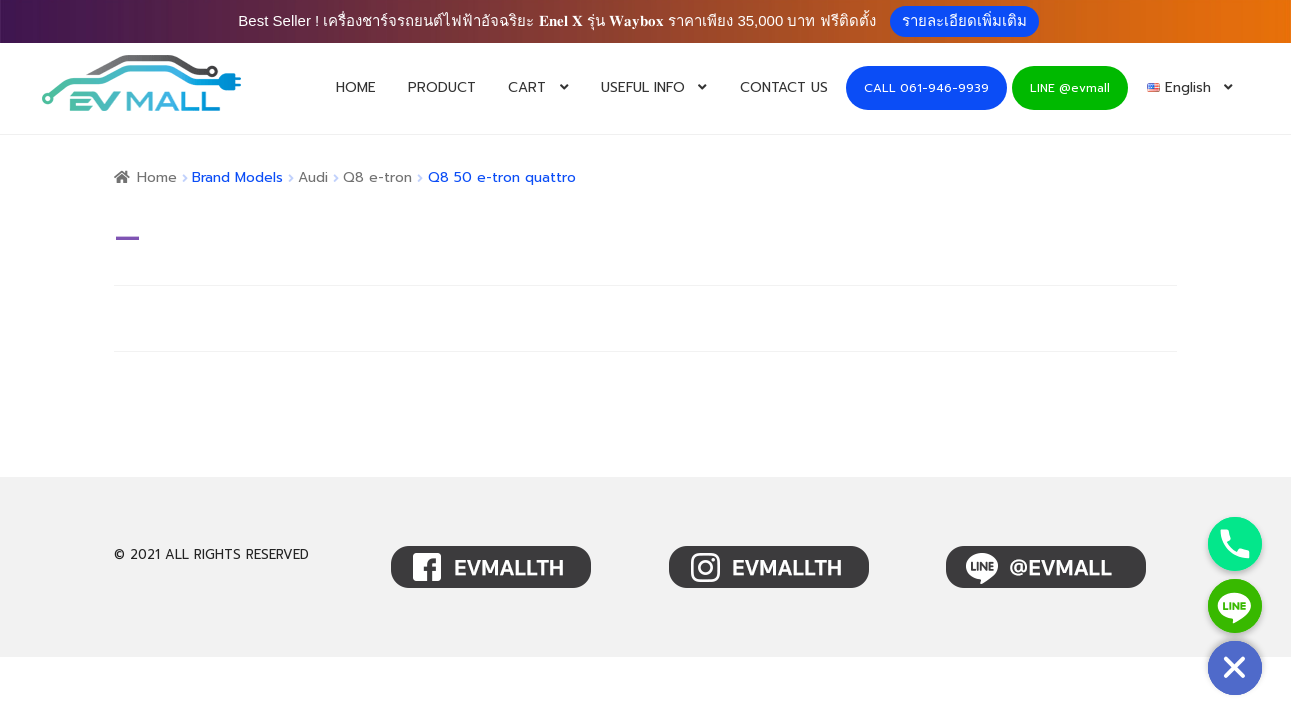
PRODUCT (442, 87)
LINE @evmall (1070, 88)
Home (157, 177)
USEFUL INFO (643, 87)
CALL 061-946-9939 (926, 88)
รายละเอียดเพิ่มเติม (964, 20)
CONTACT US (784, 87)
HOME (356, 87)
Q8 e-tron (377, 177)
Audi (313, 177)
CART (527, 87)
